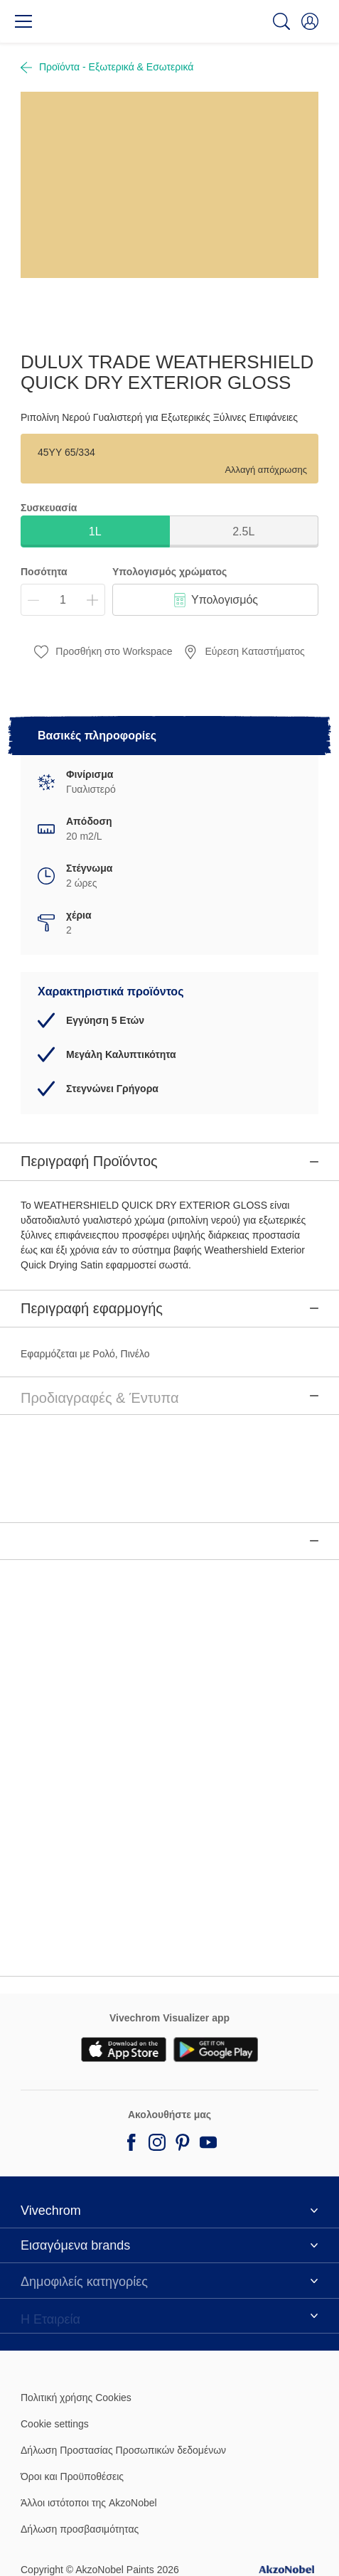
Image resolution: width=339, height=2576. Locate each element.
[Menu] (23, 21)
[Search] (281, 21)
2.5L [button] (243, 531)
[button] (309, 21)
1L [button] (95, 531)
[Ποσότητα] (63, 600)
